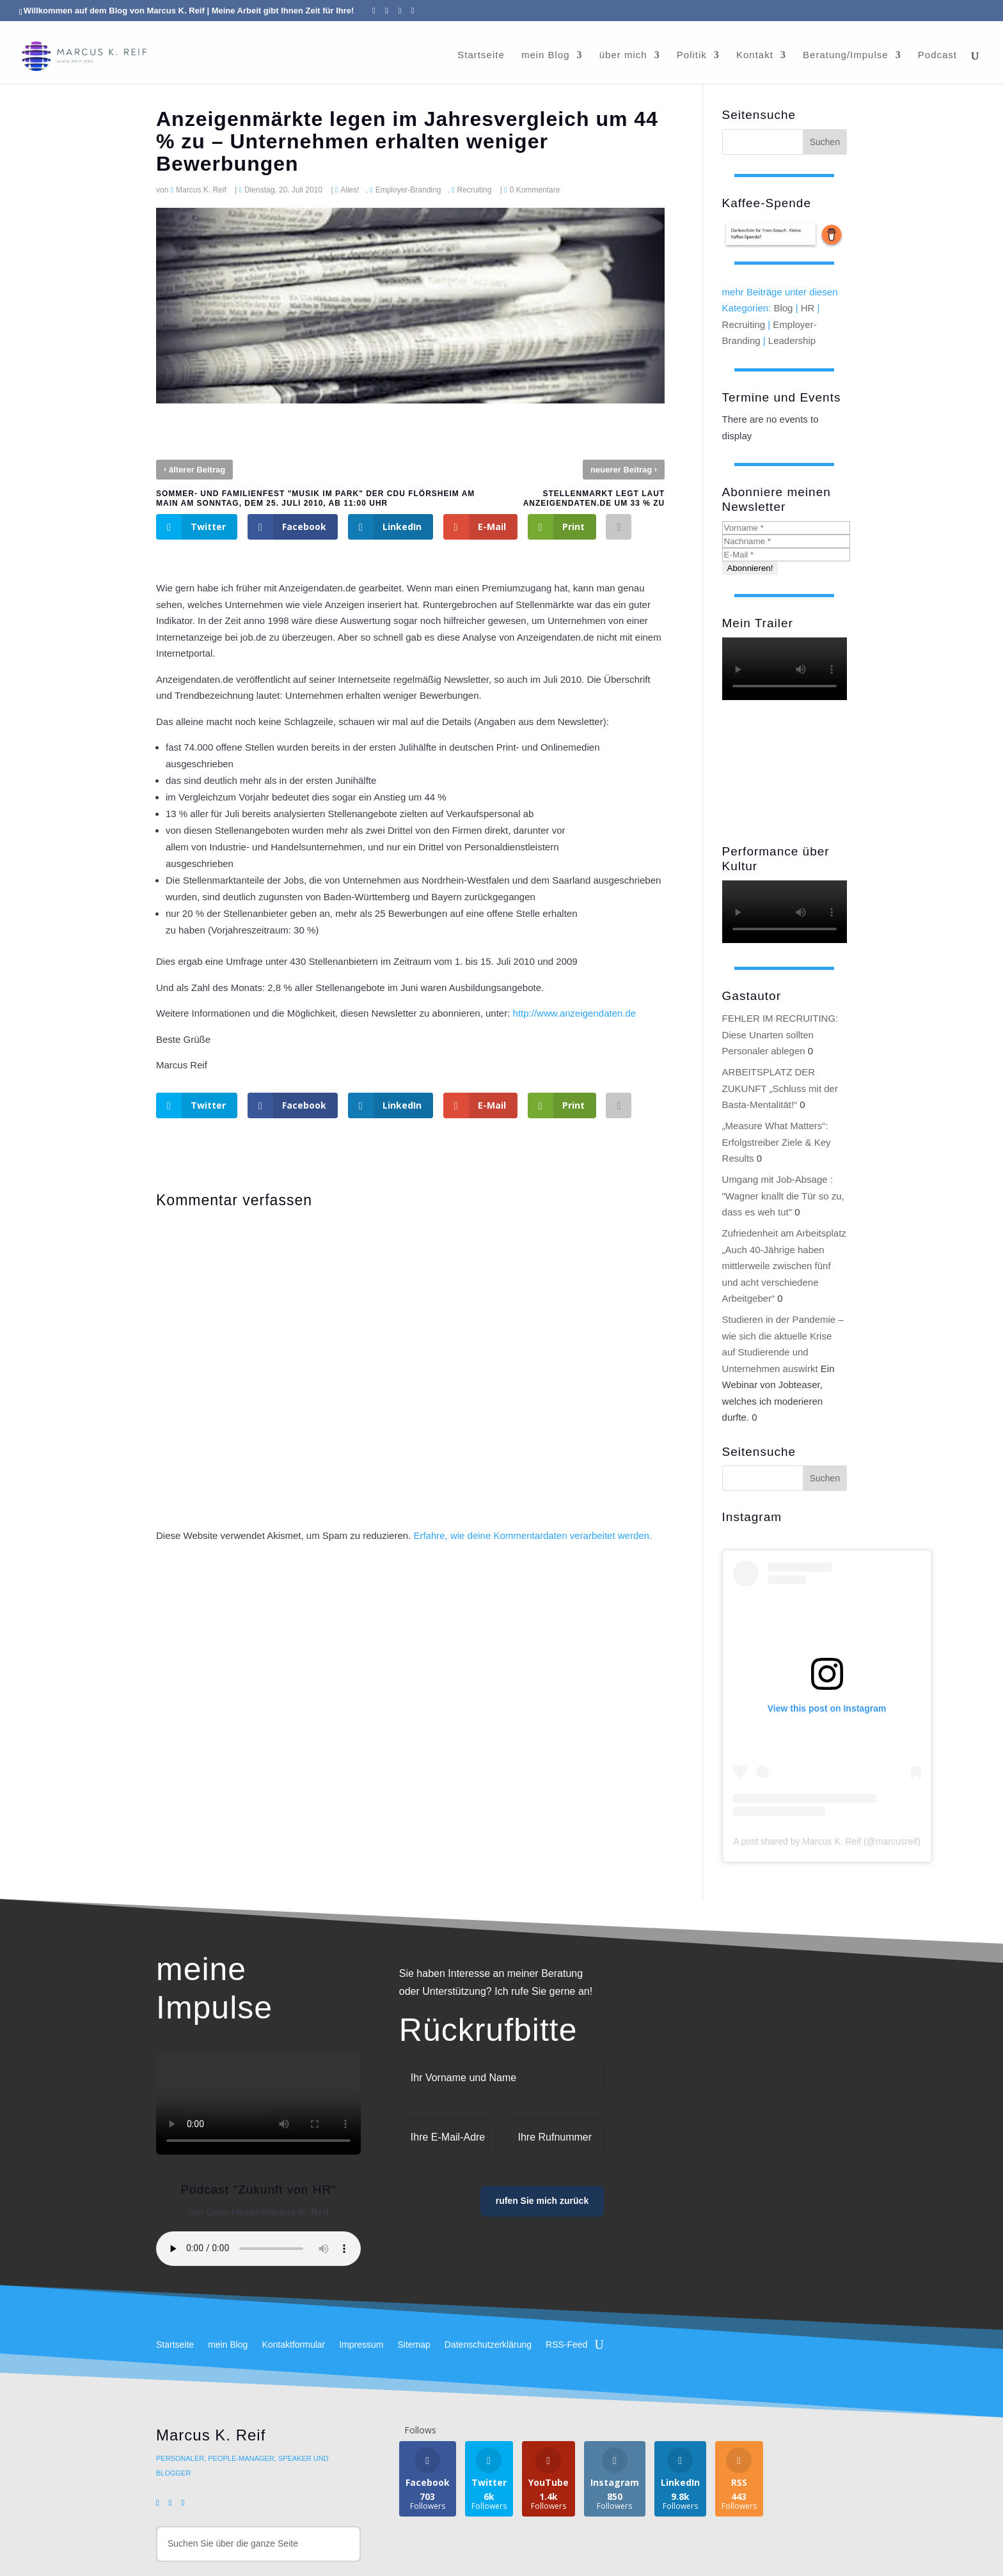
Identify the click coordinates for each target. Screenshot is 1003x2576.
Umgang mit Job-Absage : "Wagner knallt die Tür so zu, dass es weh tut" (783, 1195)
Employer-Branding (408, 189)
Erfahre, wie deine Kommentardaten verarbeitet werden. (532, 1535)
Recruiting (474, 189)
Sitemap (413, 2345)
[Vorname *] (786, 528)
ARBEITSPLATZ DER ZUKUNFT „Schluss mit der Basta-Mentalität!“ (780, 1088)
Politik (692, 48)
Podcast (937, 48)
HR (808, 307)
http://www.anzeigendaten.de (574, 1013)
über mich (623, 48)
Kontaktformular (293, 2345)
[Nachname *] (786, 541)
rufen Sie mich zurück (542, 2201)
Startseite (480, 48)
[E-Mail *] (786, 554)
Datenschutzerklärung (488, 2345)
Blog (783, 307)
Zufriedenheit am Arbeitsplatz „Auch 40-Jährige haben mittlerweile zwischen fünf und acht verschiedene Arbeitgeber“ (784, 1266)
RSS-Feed (566, 2345)
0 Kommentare (535, 189)
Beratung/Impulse (845, 48)
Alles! (349, 189)
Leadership (792, 340)
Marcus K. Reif (201, 189)
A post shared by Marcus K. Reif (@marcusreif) (826, 1841)
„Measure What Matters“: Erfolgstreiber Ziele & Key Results (776, 1142)
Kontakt (754, 48)
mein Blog (545, 48)
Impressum (361, 2345)
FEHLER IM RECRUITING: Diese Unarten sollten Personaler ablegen (780, 1034)
